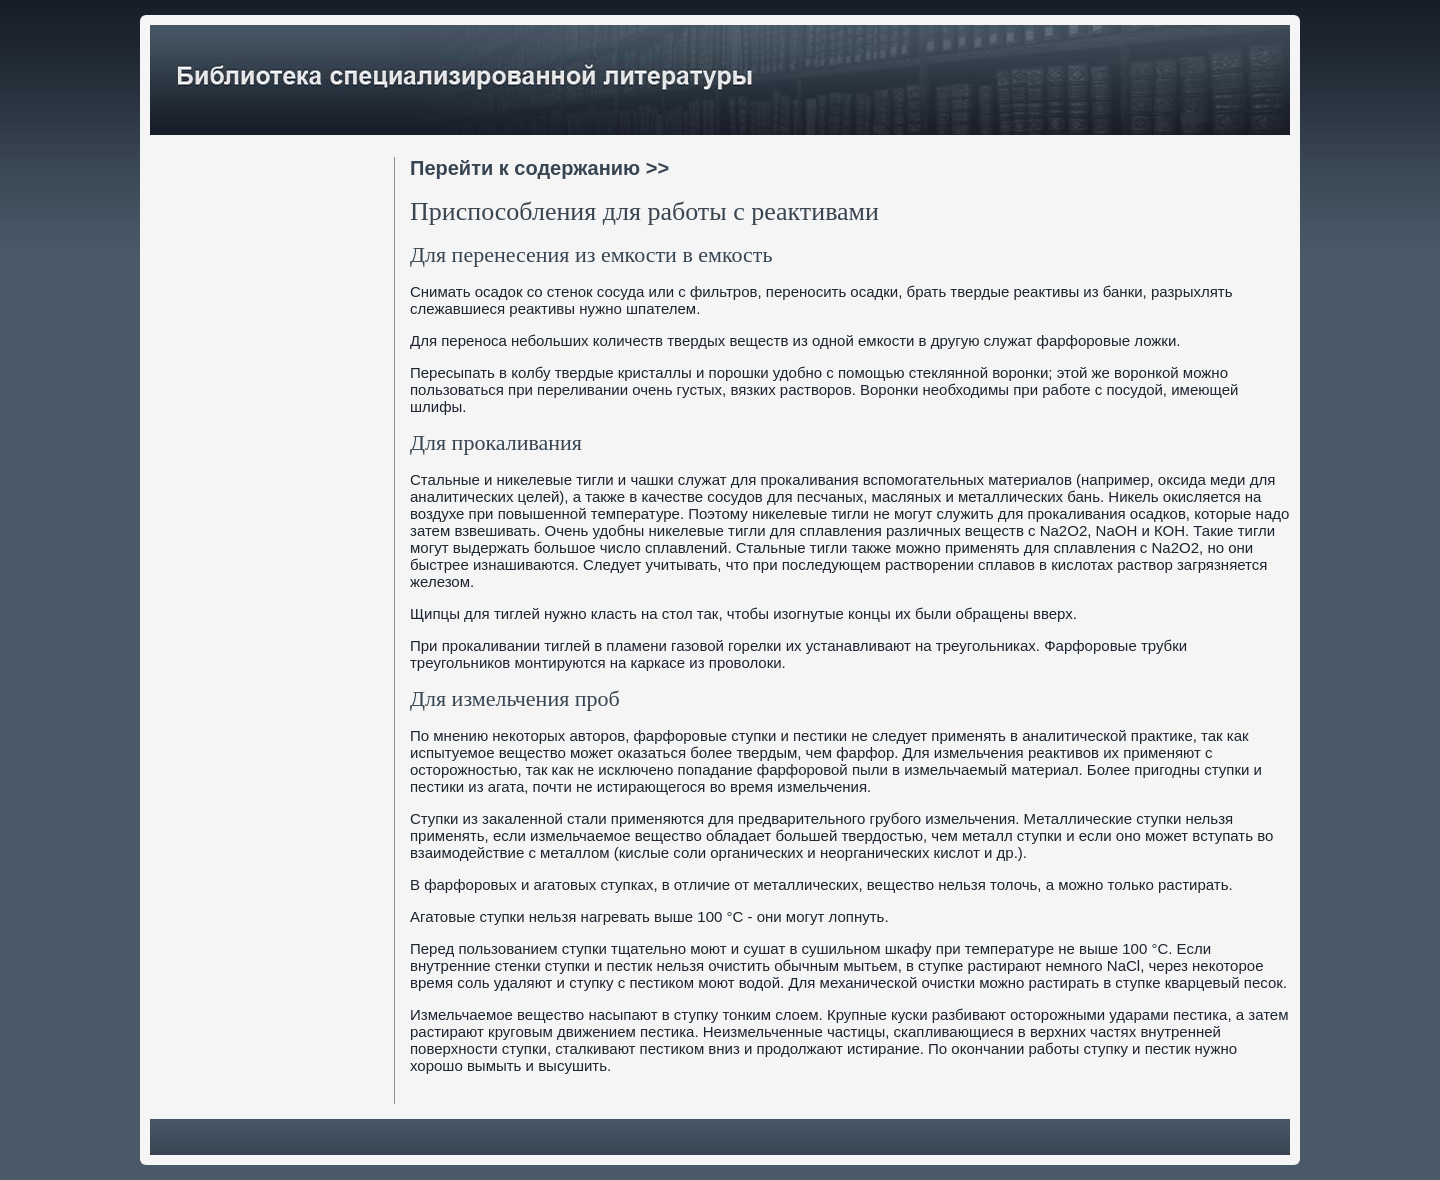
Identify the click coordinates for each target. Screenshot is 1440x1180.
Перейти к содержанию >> (539, 168)
